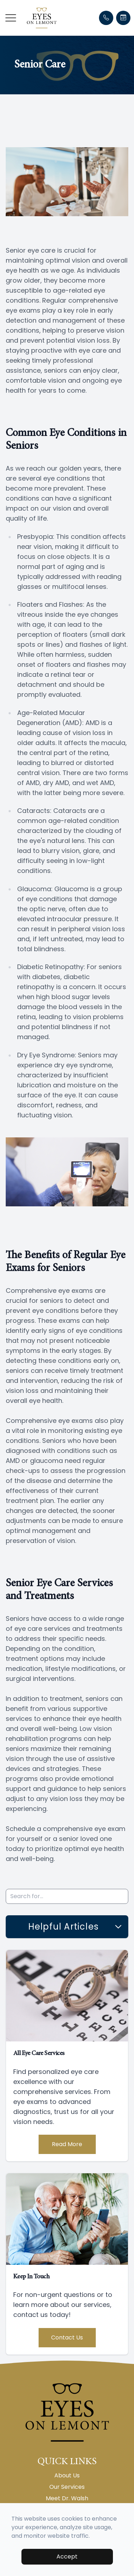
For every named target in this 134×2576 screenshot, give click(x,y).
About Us (67, 2475)
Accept (67, 2556)
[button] (11, 18)
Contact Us (67, 2337)
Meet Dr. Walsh (67, 2498)
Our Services (67, 2487)
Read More (67, 2144)
